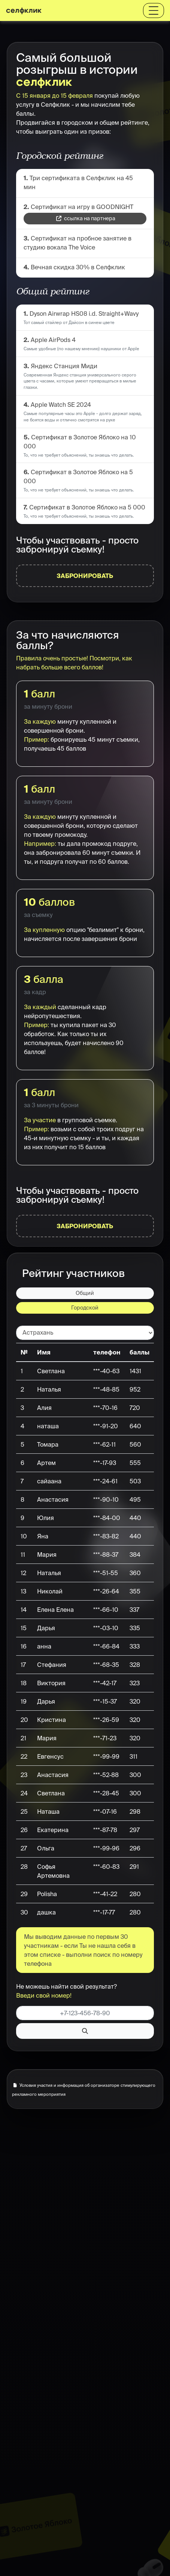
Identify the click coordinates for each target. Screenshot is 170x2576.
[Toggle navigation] (153, 10)
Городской (84, 1308)
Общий (85, 1293)
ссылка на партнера (85, 218)
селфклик (24, 10)
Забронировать (85, 575)
